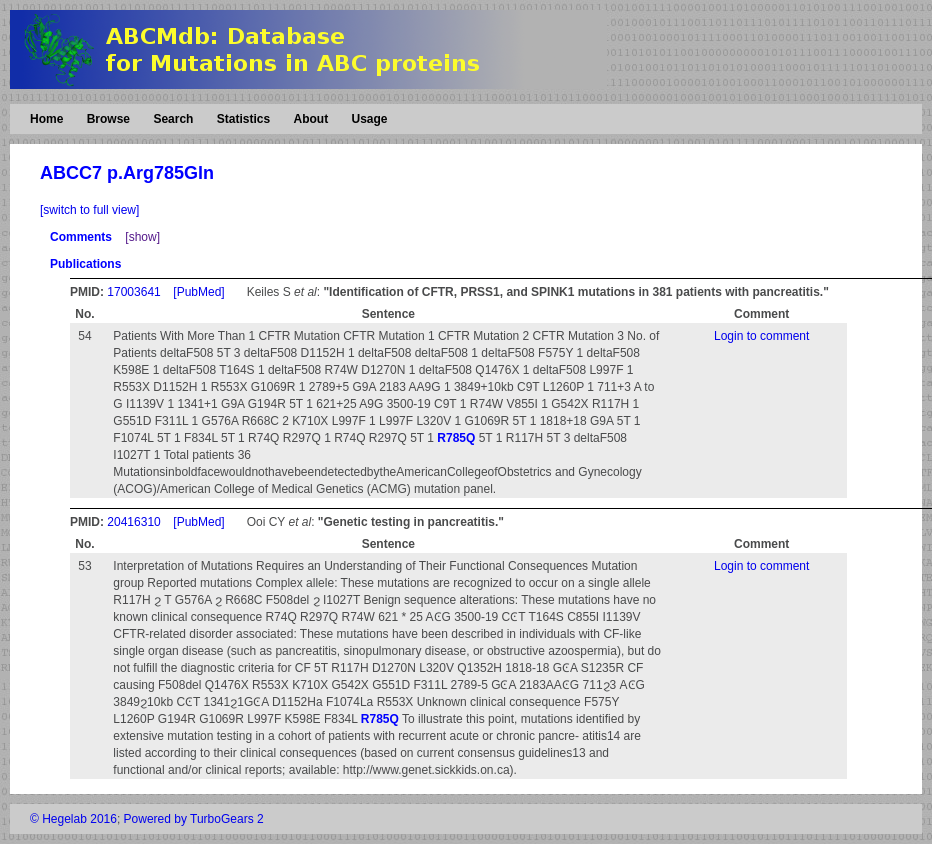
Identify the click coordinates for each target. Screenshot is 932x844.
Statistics (243, 119)
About (310, 119)
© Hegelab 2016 (73, 819)
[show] (142, 237)
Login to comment (761, 336)
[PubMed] (198, 292)
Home (46, 119)
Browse (108, 119)
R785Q (456, 438)
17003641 (133, 292)
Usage (369, 119)
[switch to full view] (89, 210)
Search (173, 119)
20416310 (133, 522)
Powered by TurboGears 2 (194, 819)
